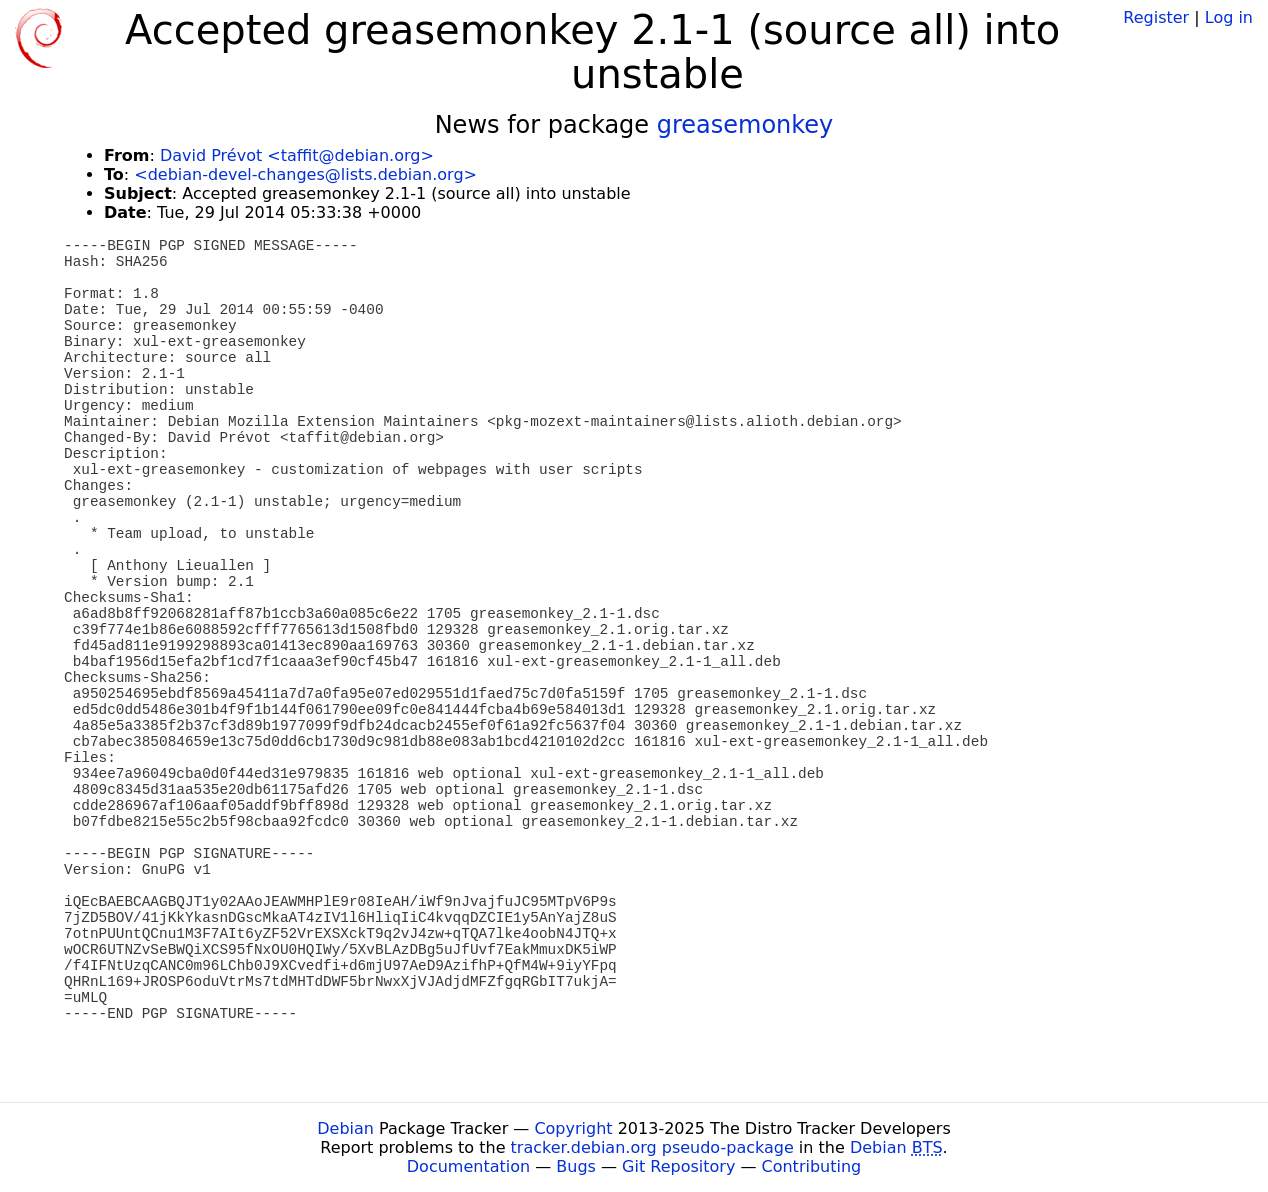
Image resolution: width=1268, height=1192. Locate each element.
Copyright (573, 1128)
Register (1156, 17)
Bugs (576, 1166)
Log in (1229, 17)
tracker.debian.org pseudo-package (652, 1147)
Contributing (812, 1166)
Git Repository (678, 1166)
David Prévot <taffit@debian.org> (297, 155)
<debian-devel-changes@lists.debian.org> (305, 174)
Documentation (468, 1166)
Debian (345, 1128)
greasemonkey (745, 125)
